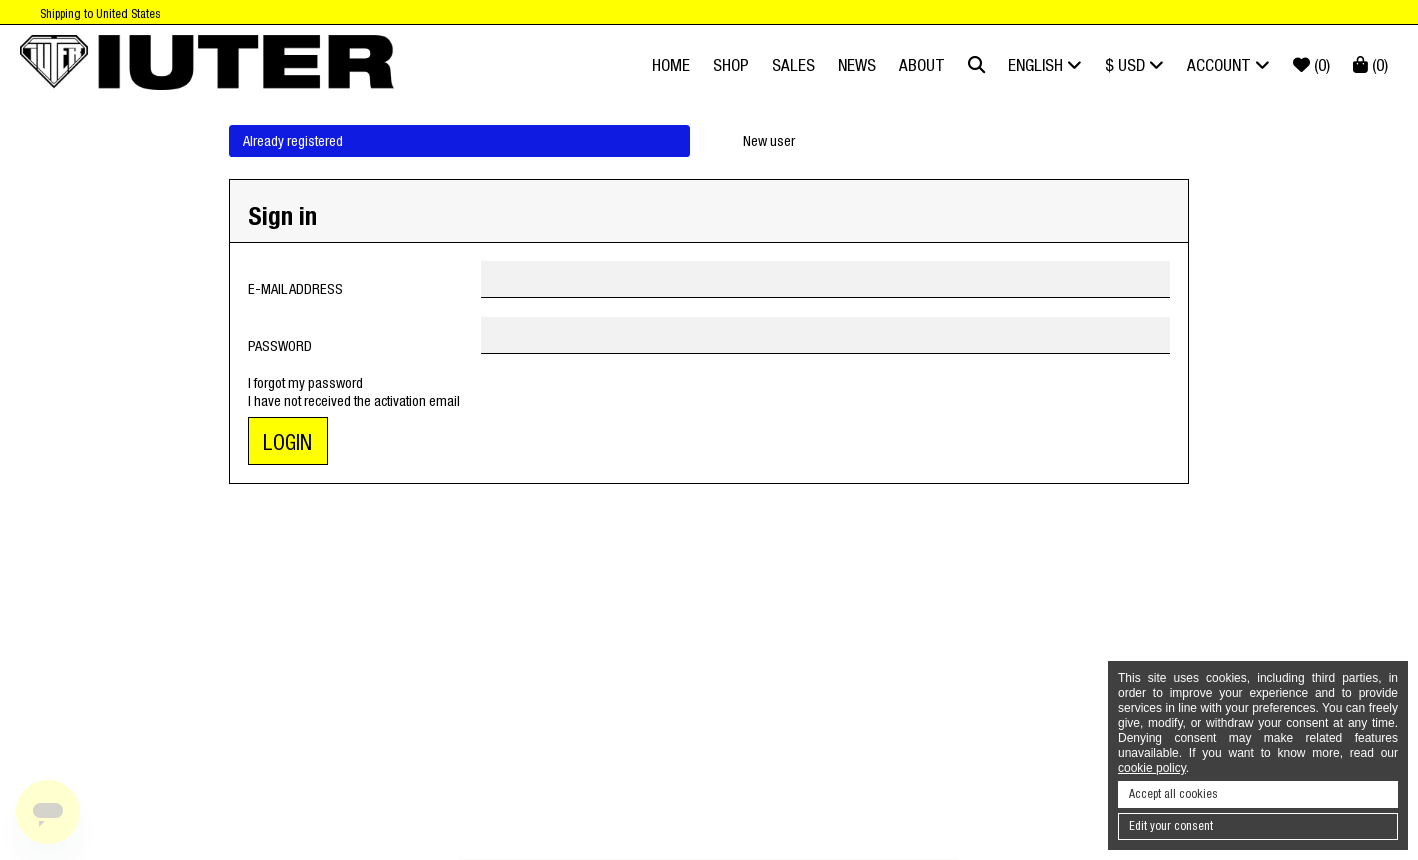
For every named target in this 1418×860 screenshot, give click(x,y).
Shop (731, 65)
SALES (793, 65)
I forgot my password (305, 383)
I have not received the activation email (354, 401)
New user (769, 141)
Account (1228, 65)
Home (671, 65)
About (922, 65)
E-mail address (295, 289)
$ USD (1134, 65)
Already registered (293, 141)
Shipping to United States (100, 14)
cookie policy (1152, 768)
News (857, 65)
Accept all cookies (1173, 794)
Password (280, 346)
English (1045, 65)
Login (287, 442)
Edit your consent (1171, 826)
